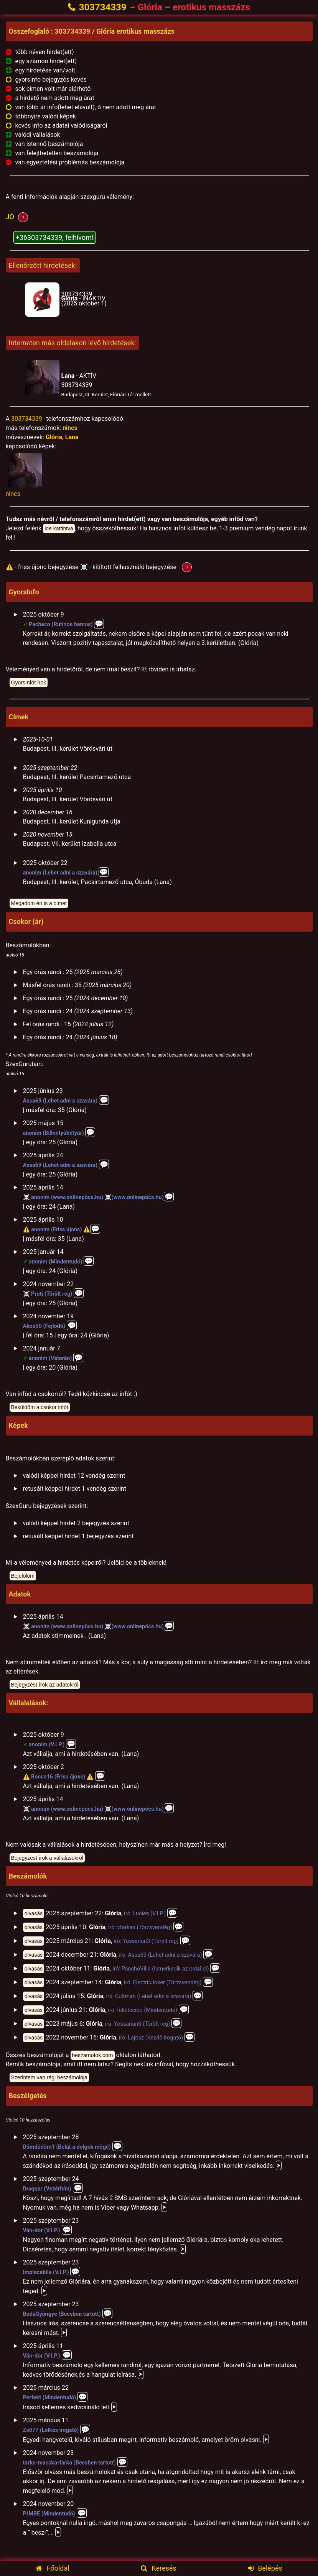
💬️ (103, 872)
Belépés (265, 2568)
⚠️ (26, 1229)
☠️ (26, 1197)
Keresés (158, 2568)
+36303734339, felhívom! (55, 237)
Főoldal (52, 2568)
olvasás (34, 1913)
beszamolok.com (92, 2055)
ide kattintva (58, 528)
